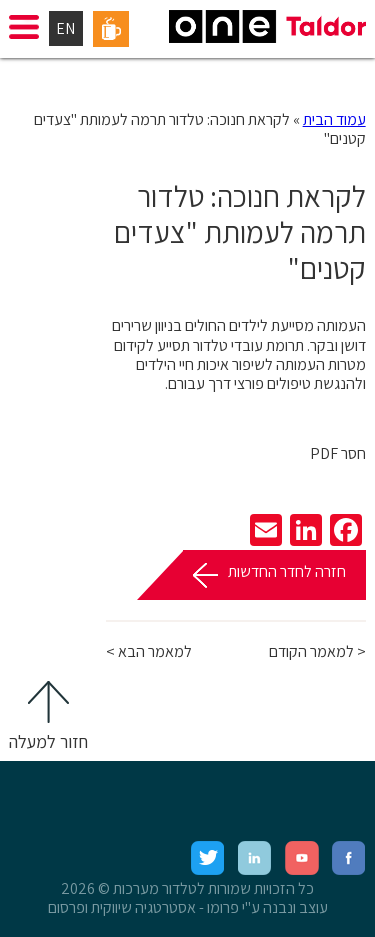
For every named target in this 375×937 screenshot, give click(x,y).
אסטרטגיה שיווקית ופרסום (122, 907)
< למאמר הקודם (317, 651)
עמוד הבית (334, 119)
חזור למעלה (48, 741)
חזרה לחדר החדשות (287, 571)
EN (65, 28)
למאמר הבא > (149, 651)
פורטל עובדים (111, 29)
